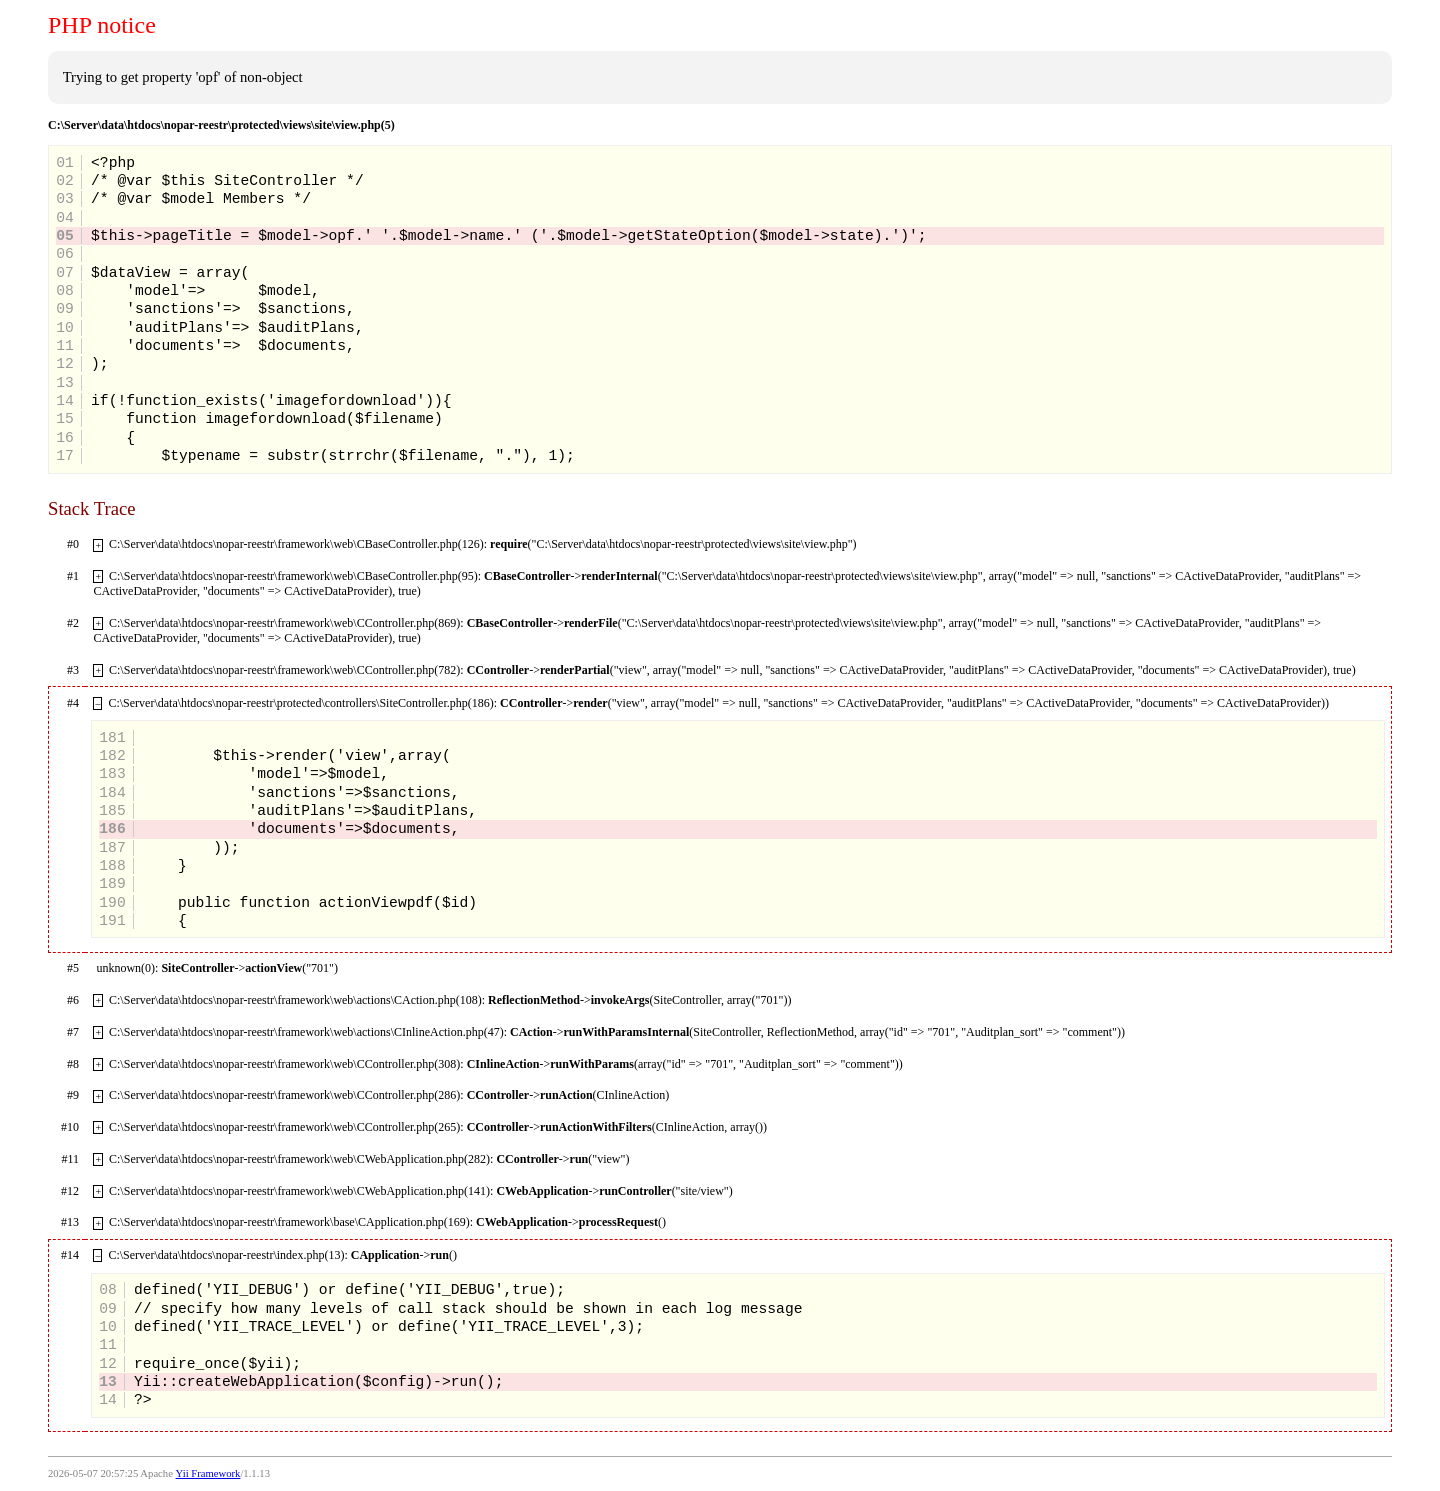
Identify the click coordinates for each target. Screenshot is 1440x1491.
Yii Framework (208, 1473)
